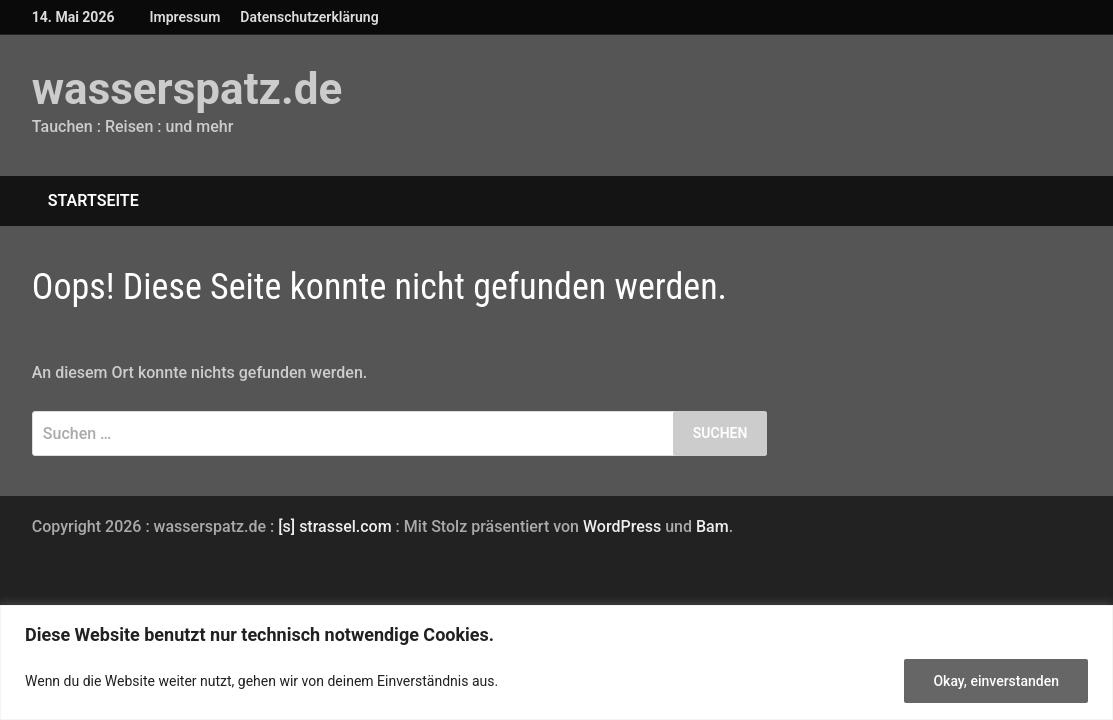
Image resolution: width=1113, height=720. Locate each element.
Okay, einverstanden (996, 681)
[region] (556, 662)
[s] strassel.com (336, 526)
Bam (712, 526)
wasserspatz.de (187, 89)
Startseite (93, 200)
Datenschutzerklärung (309, 17)
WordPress (622, 526)
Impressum (184, 17)
